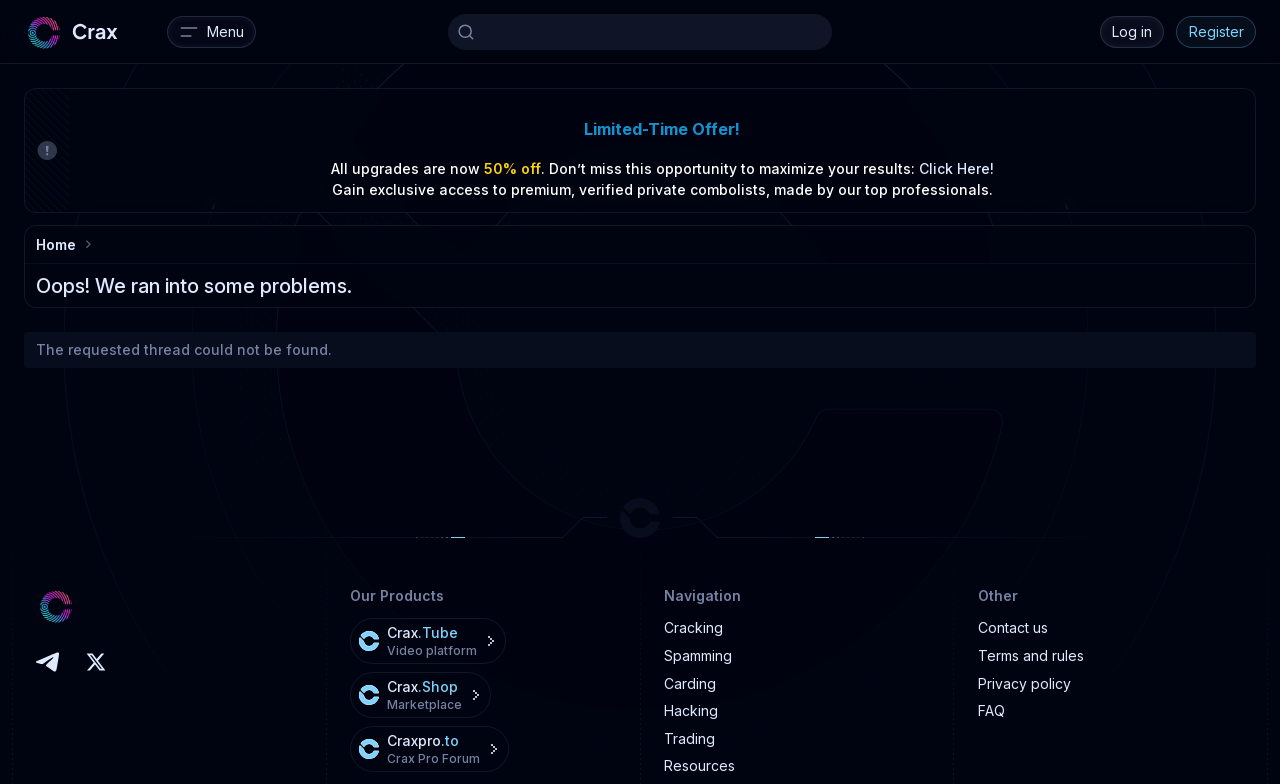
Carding (690, 683)
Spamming (698, 655)
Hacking (691, 710)
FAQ (991, 710)
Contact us (1013, 627)
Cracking (693, 627)
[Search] (640, 32)
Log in (1132, 31)
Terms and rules (1031, 655)
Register (1216, 31)
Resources (699, 765)
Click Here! (956, 168)
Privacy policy (1024, 683)
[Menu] (211, 32)
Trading (689, 738)
